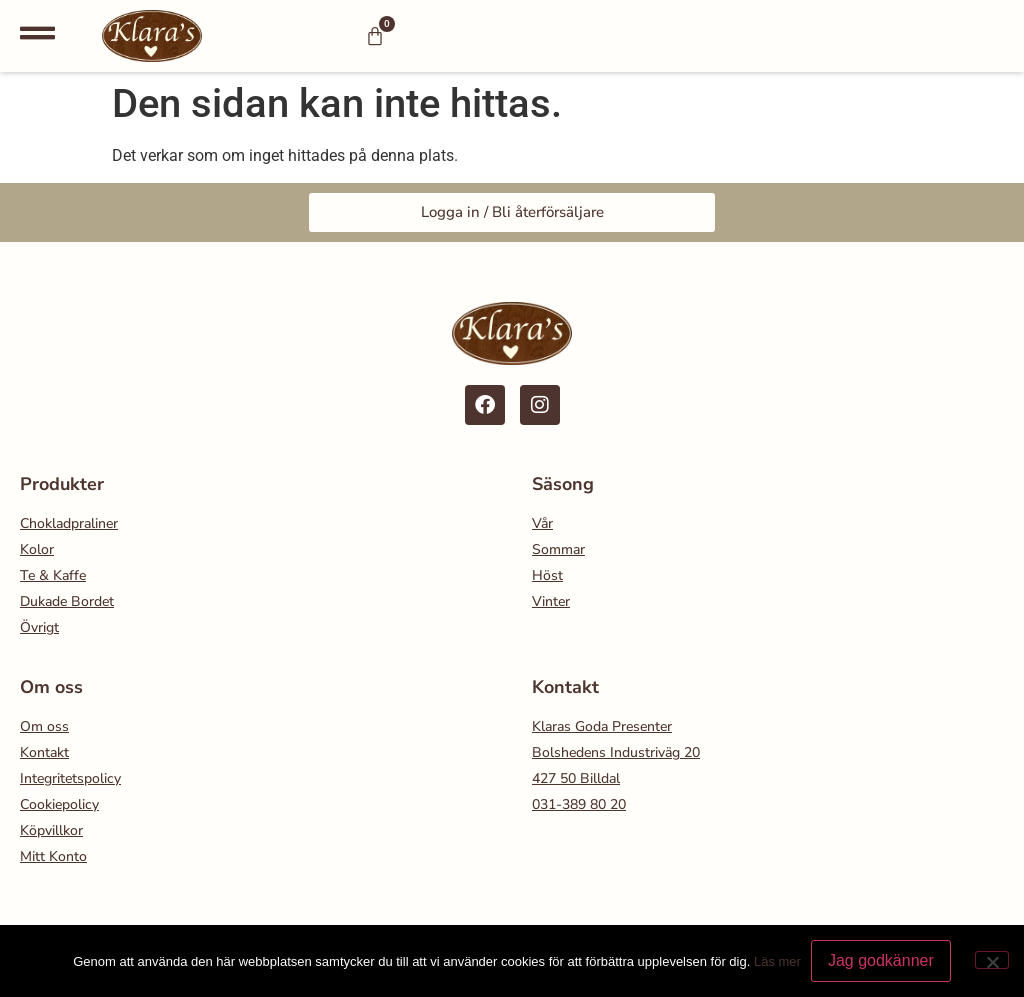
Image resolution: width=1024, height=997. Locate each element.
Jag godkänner (881, 960)
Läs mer (777, 961)
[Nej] (992, 960)
